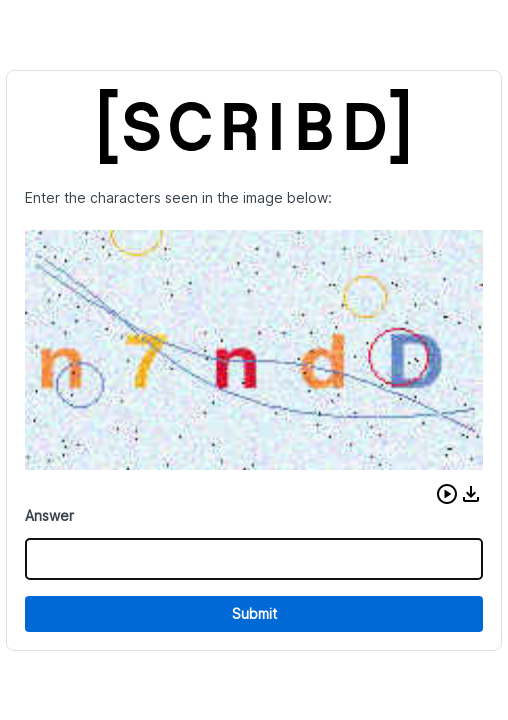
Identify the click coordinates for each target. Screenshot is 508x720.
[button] (447, 494)
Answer (49, 515)
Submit (254, 613)
